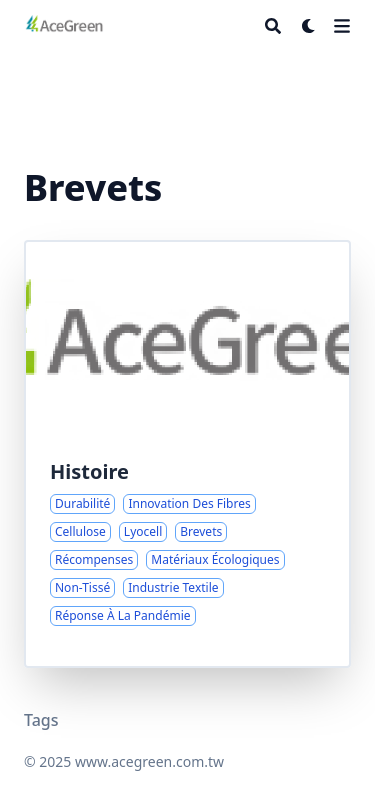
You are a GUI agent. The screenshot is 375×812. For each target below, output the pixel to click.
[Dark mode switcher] (309, 26)
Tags (41, 720)
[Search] (273, 26)
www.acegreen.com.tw (149, 761)
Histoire (89, 471)
